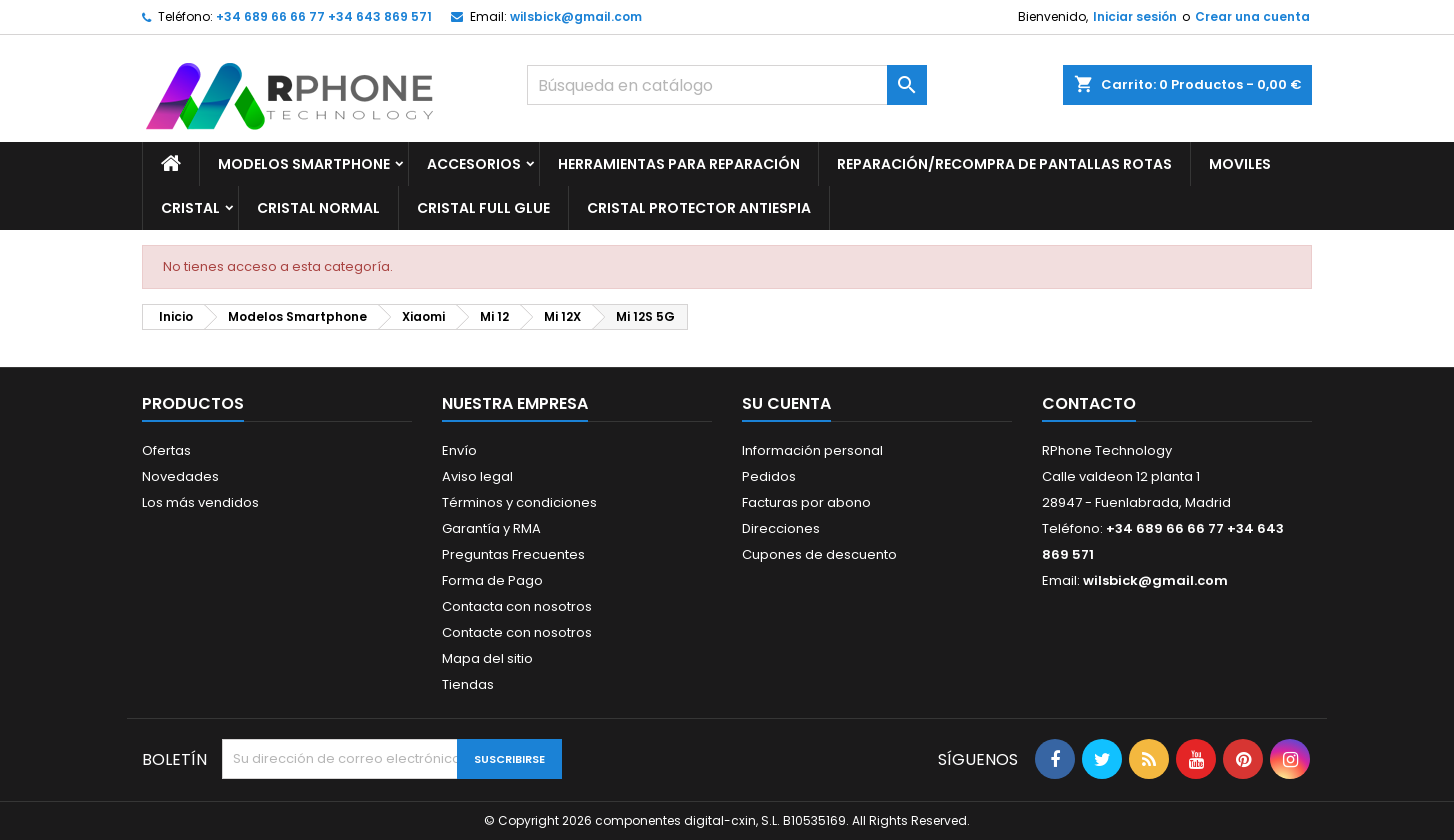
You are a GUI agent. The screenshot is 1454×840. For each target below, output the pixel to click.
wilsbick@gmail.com (576, 16)
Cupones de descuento (819, 554)
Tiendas (468, 684)
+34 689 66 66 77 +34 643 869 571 (324, 16)
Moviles (1240, 164)
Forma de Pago (492, 580)
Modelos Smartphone (304, 164)
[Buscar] (727, 85)
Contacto (1089, 403)
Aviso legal (477, 476)
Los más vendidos (200, 502)
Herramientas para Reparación (679, 164)
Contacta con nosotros (517, 606)
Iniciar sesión (1135, 16)
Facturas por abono (806, 502)
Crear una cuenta (1252, 16)
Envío (459, 450)
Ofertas (166, 450)
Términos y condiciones (519, 502)
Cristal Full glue (483, 208)
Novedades (180, 476)
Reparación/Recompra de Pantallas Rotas (1004, 164)
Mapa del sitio (487, 658)
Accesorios (474, 164)
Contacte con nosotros (517, 632)
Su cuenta (786, 403)
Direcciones (781, 528)
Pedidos (769, 476)
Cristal (190, 208)
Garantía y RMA (491, 528)
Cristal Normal (318, 208)
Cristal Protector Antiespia (699, 208)
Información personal (812, 450)
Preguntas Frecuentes (513, 554)
